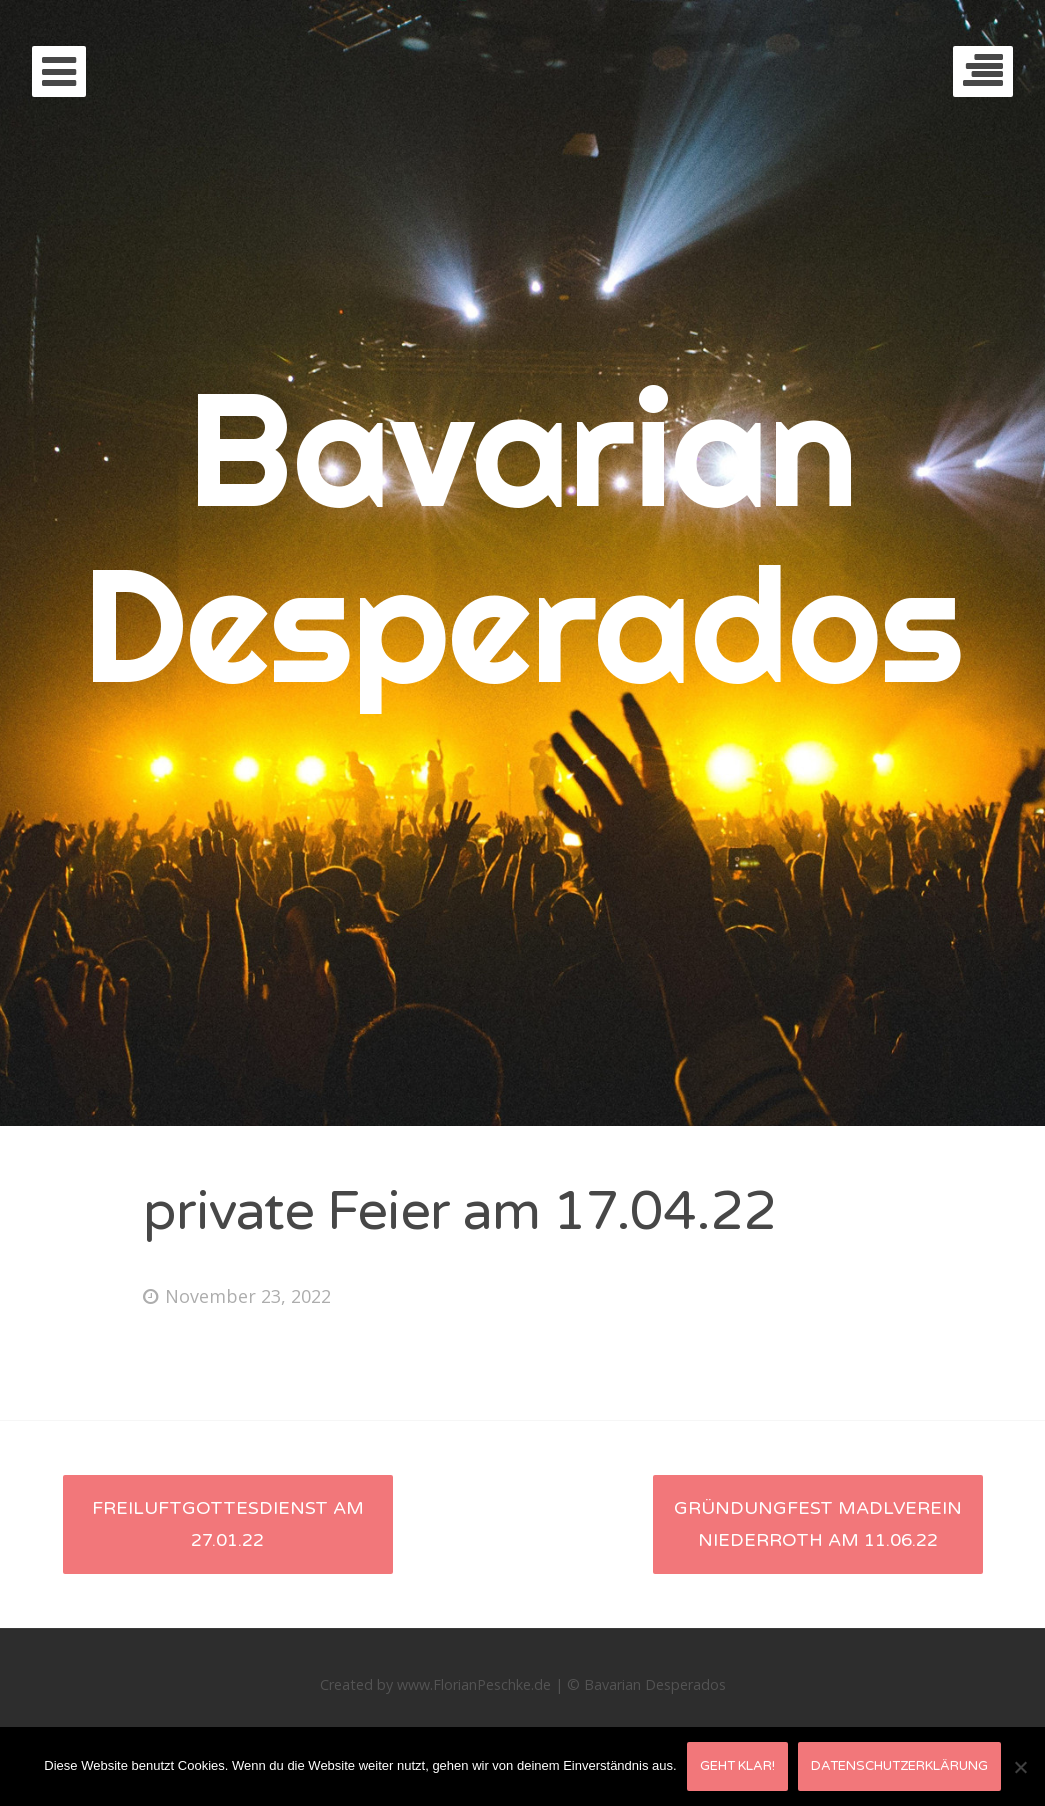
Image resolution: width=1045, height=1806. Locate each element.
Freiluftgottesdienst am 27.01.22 (228, 1524)
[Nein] (1020, 1767)
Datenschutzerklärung (899, 1766)
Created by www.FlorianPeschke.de (435, 1684)
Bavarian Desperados (523, 535)
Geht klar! (737, 1766)
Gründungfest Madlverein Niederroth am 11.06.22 (818, 1524)
